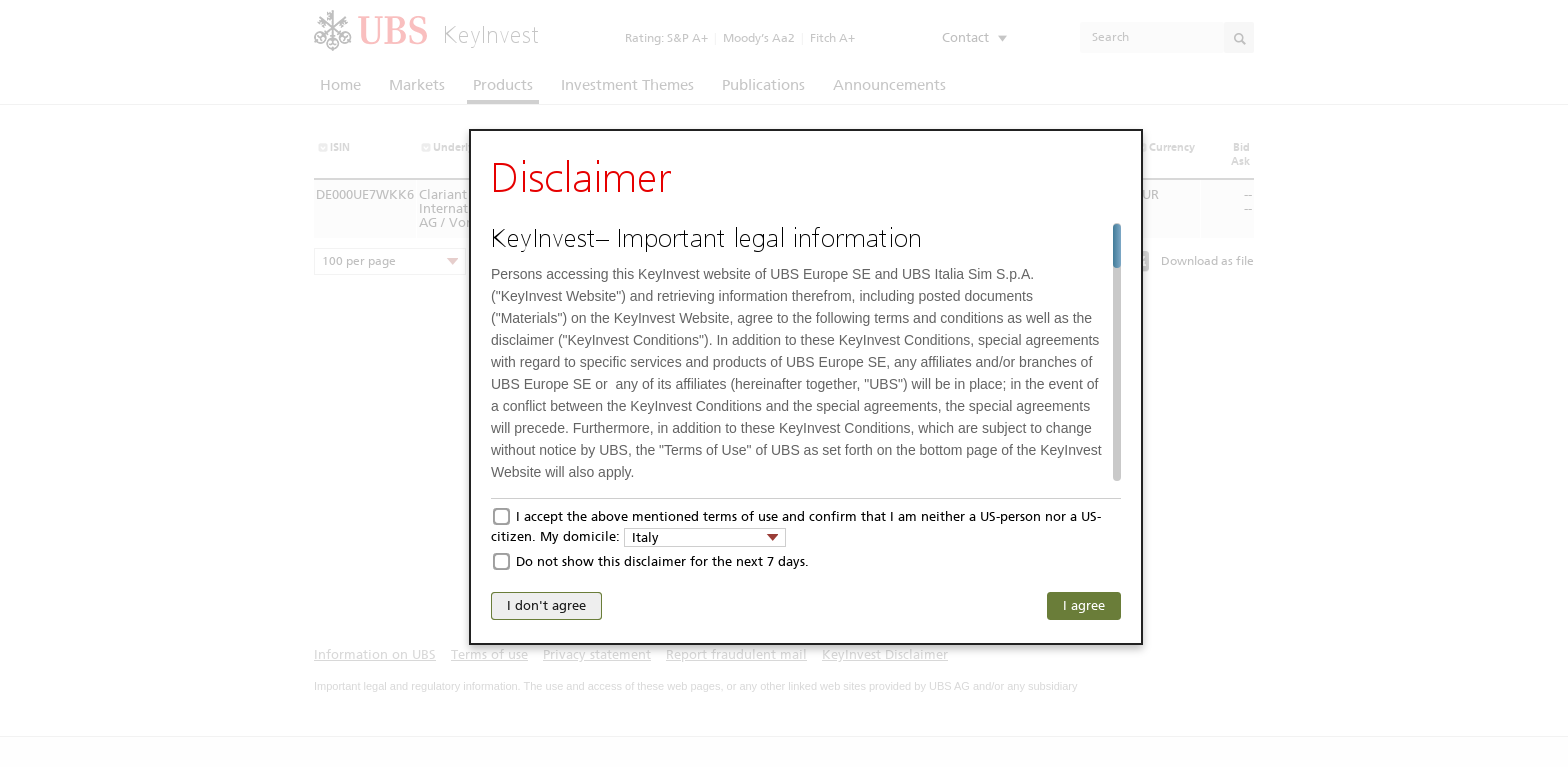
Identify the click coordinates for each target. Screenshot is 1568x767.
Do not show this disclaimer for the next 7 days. (662, 561)
